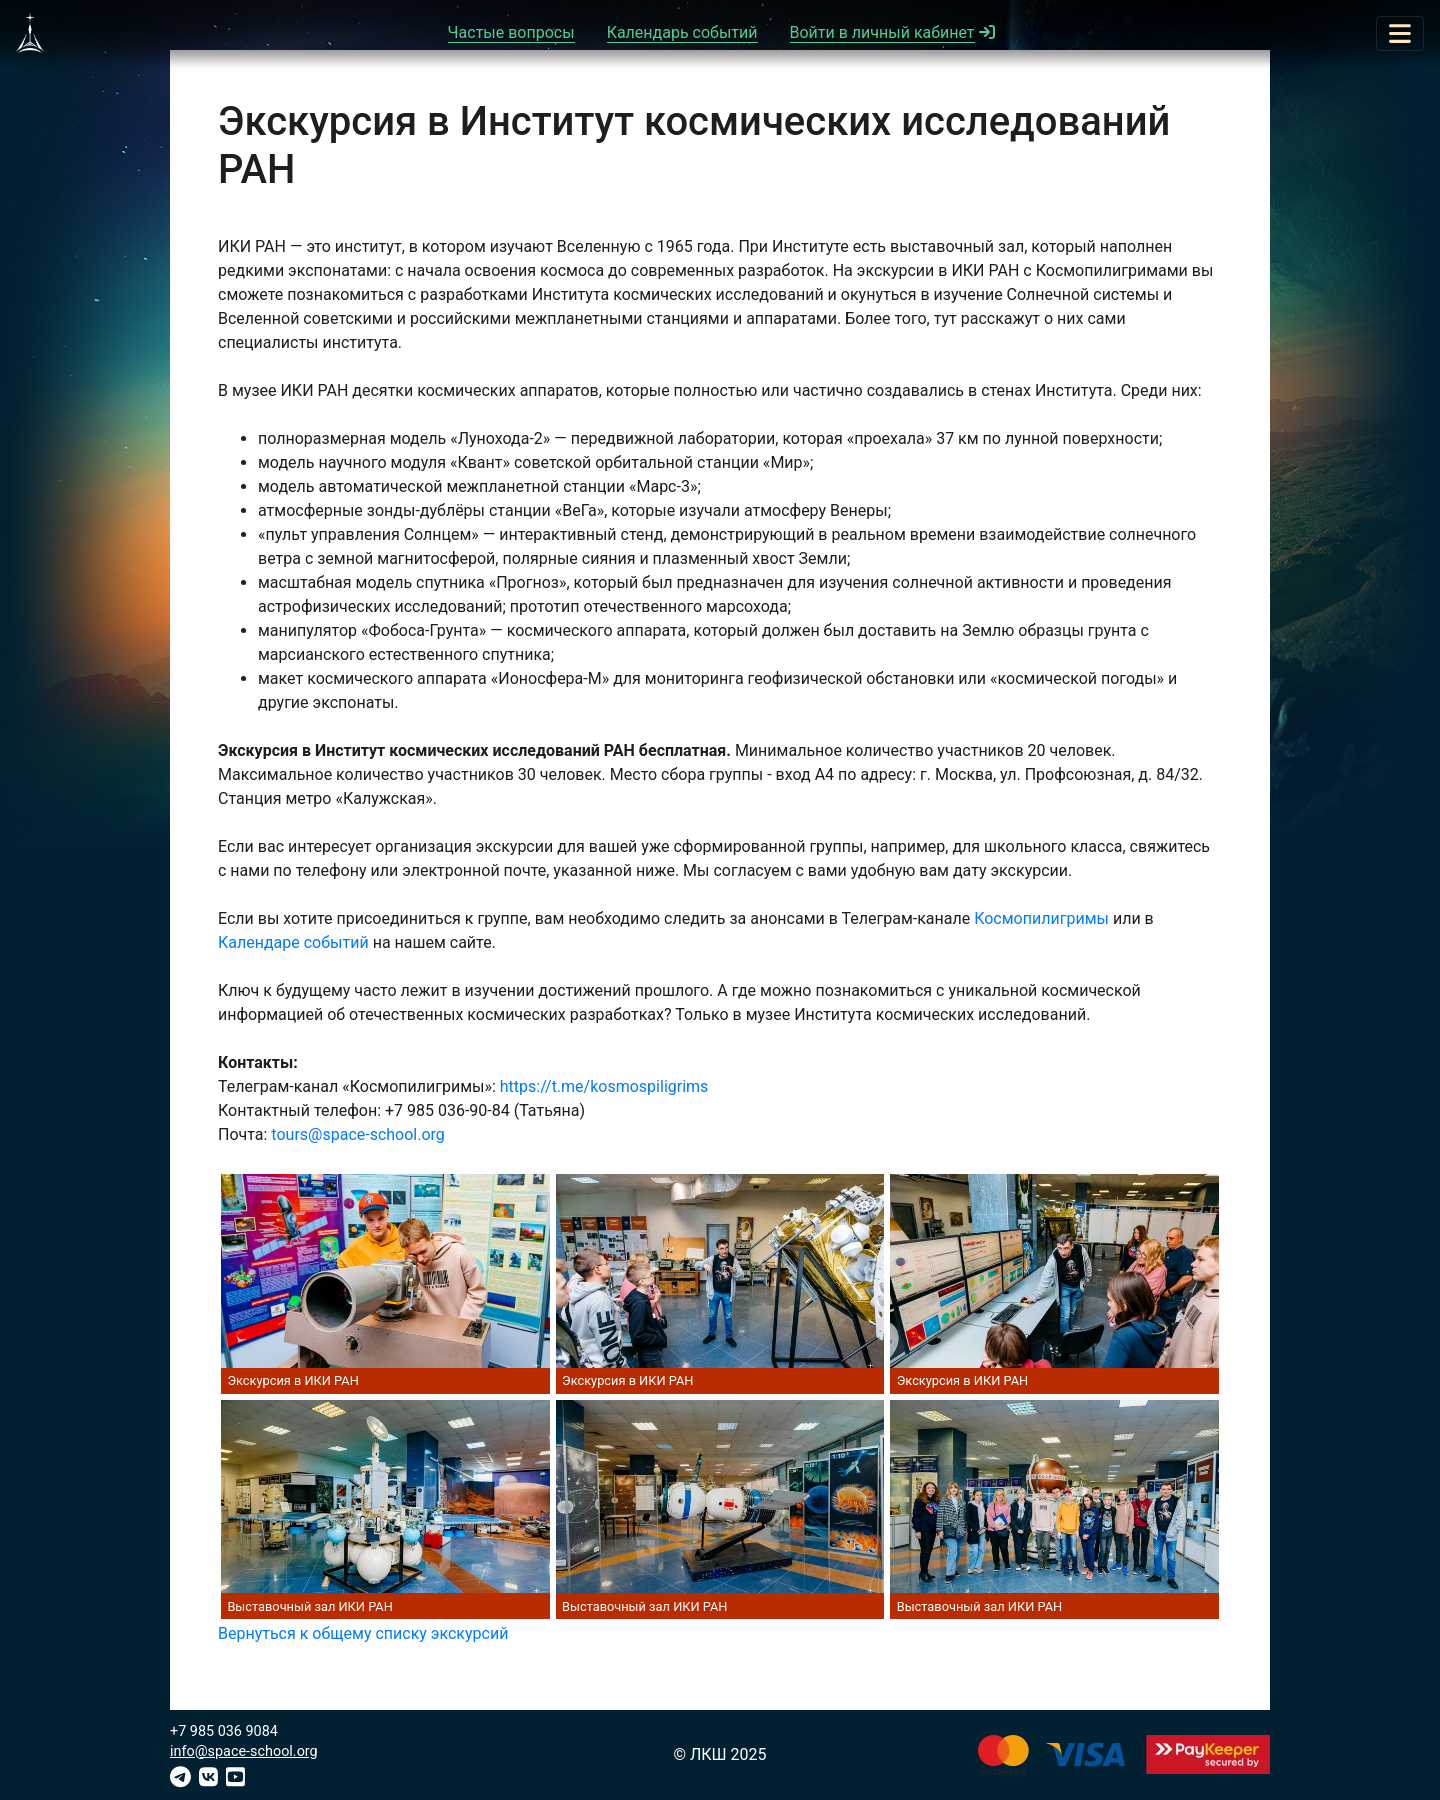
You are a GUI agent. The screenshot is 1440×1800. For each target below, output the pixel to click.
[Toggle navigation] (1400, 33)
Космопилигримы (1041, 918)
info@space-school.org (244, 1751)
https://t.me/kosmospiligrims (604, 1086)
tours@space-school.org (357, 1134)
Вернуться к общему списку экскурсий (363, 1633)
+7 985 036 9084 (224, 1731)
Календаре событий (293, 942)
